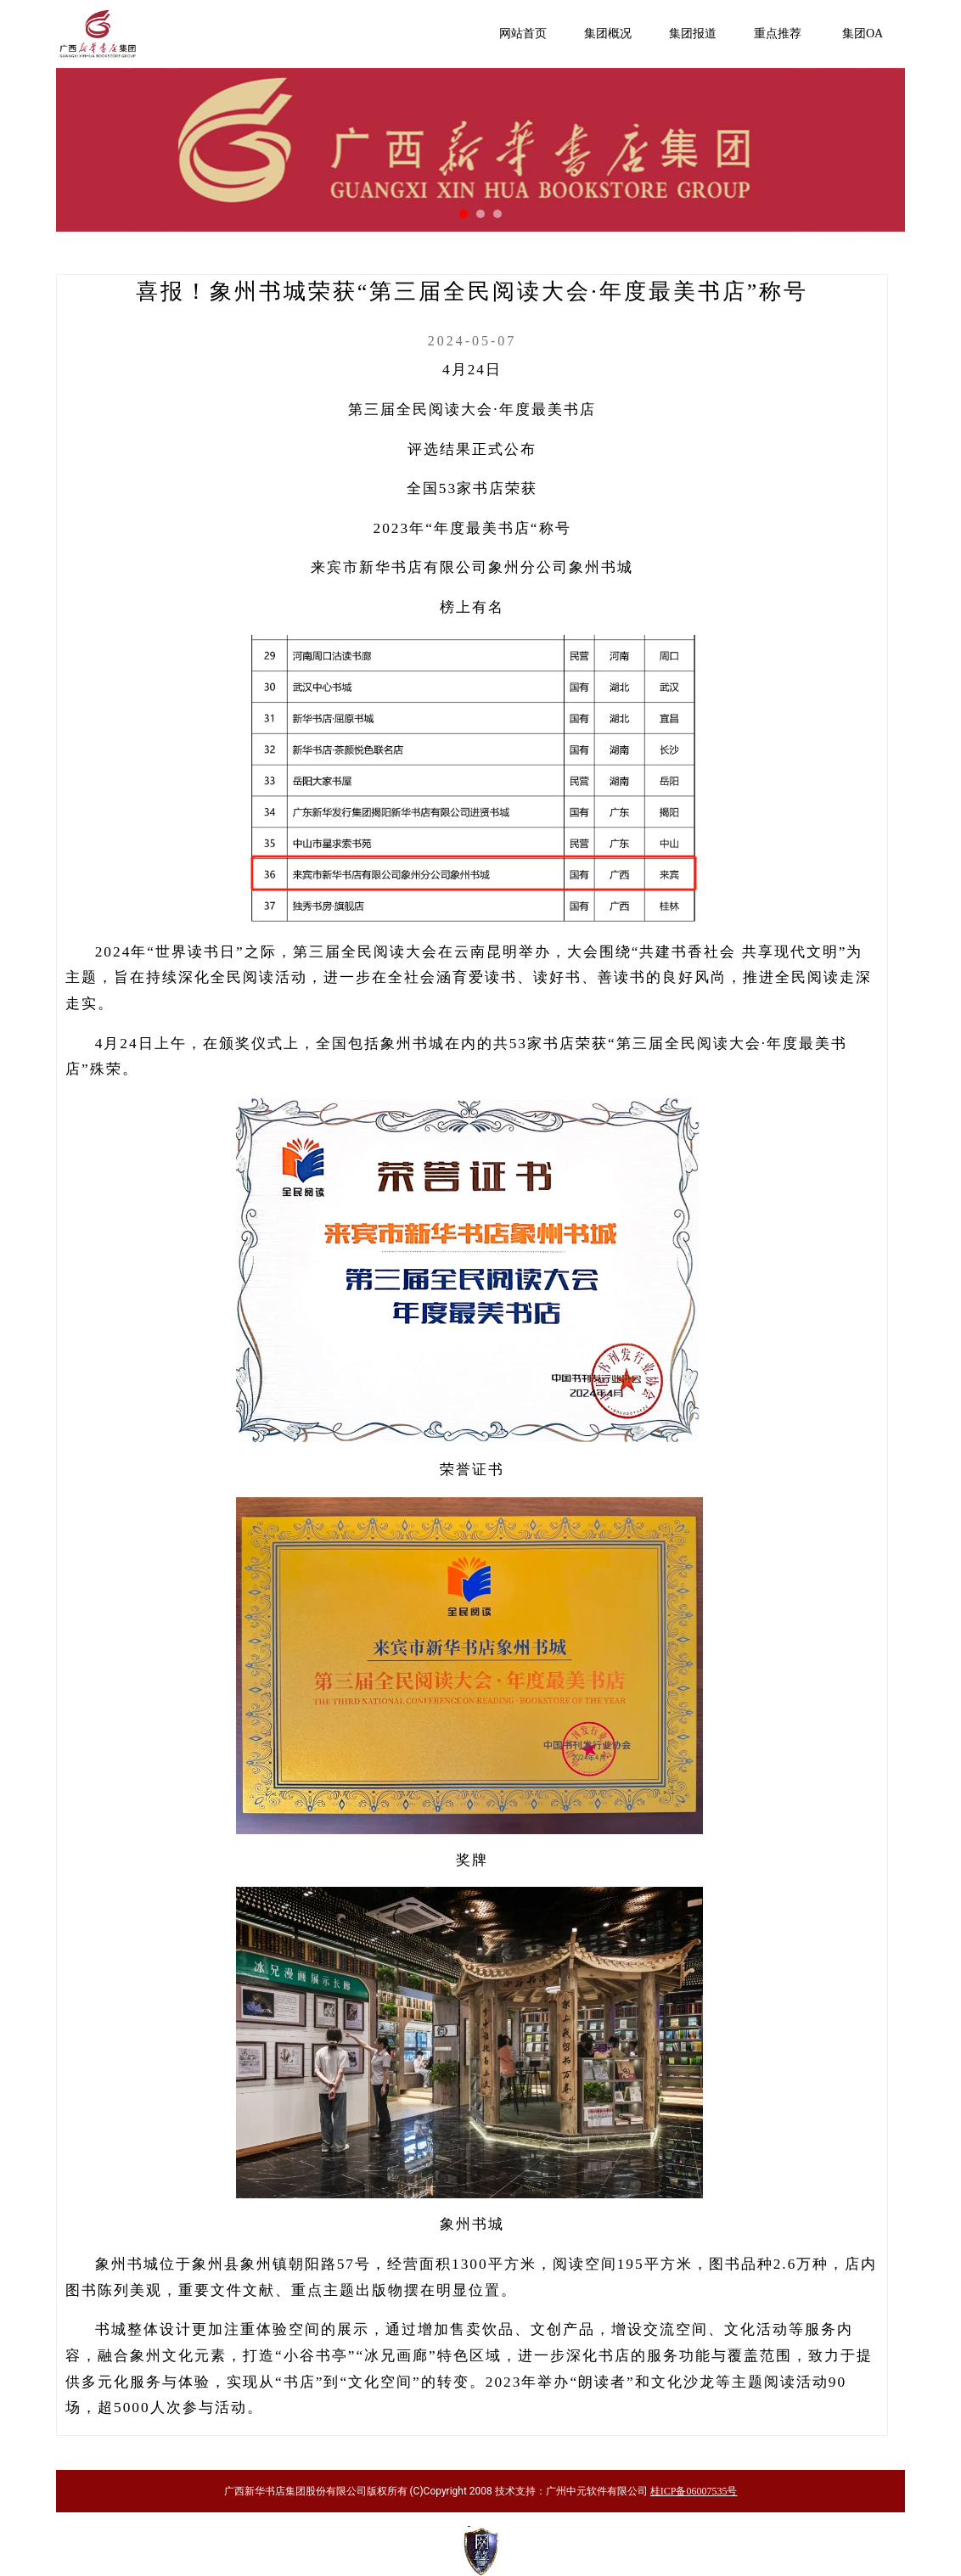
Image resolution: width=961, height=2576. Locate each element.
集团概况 (608, 33)
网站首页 (523, 33)
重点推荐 (777, 33)
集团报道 (693, 33)
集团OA (862, 33)
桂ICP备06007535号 (694, 2491)
